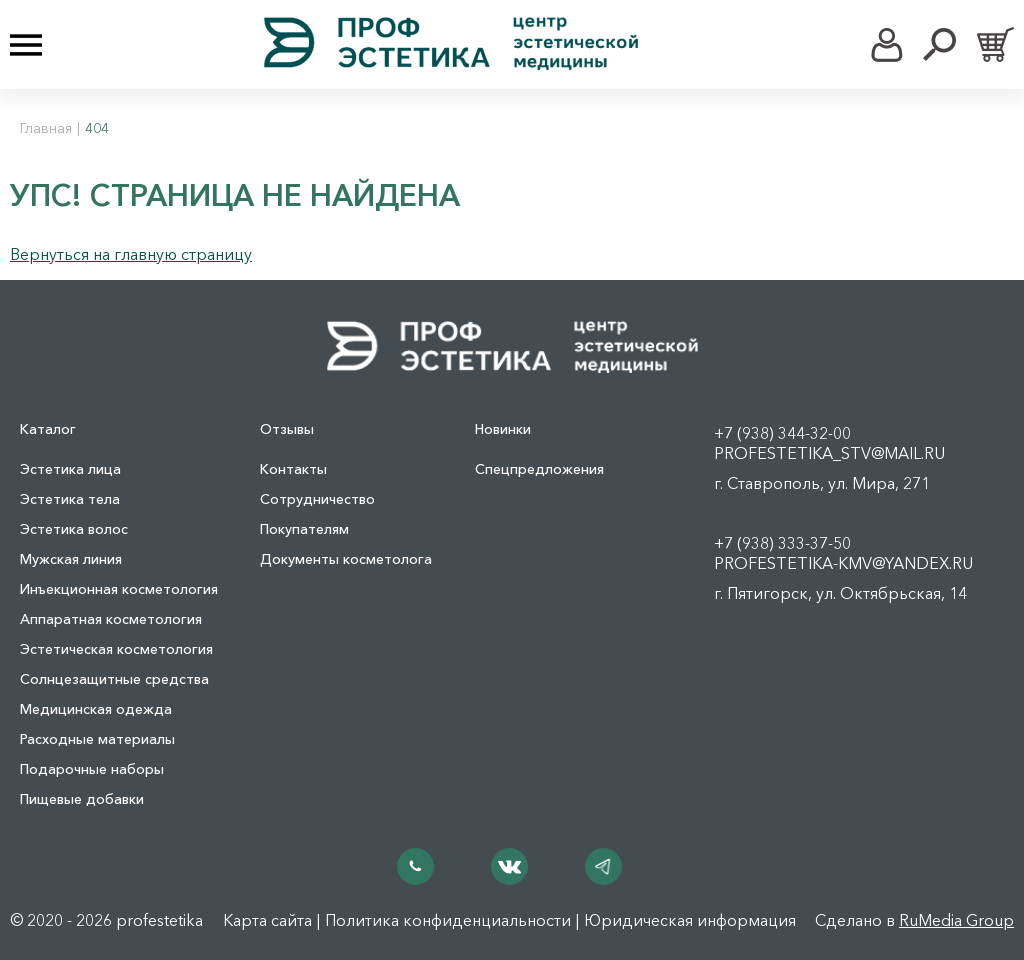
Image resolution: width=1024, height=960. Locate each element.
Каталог (48, 429)
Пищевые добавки (82, 799)
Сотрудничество (317, 499)
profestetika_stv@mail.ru (829, 453)
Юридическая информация (690, 920)
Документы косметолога (346, 559)
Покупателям (304, 529)
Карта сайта (267, 920)
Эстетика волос (74, 529)
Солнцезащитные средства (114, 679)
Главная (46, 128)
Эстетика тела (70, 499)
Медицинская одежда (96, 709)
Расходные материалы (97, 739)
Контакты (293, 469)
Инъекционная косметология (119, 589)
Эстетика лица (70, 469)
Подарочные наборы (92, 769)
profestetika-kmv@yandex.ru (843, 563)
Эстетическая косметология (116, 649)
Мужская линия (71, 559)
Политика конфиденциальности (448, 920)
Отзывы (287, 429)
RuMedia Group (956, 920)
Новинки (503, 429)
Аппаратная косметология (111, 619)
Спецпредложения (539, 469)
